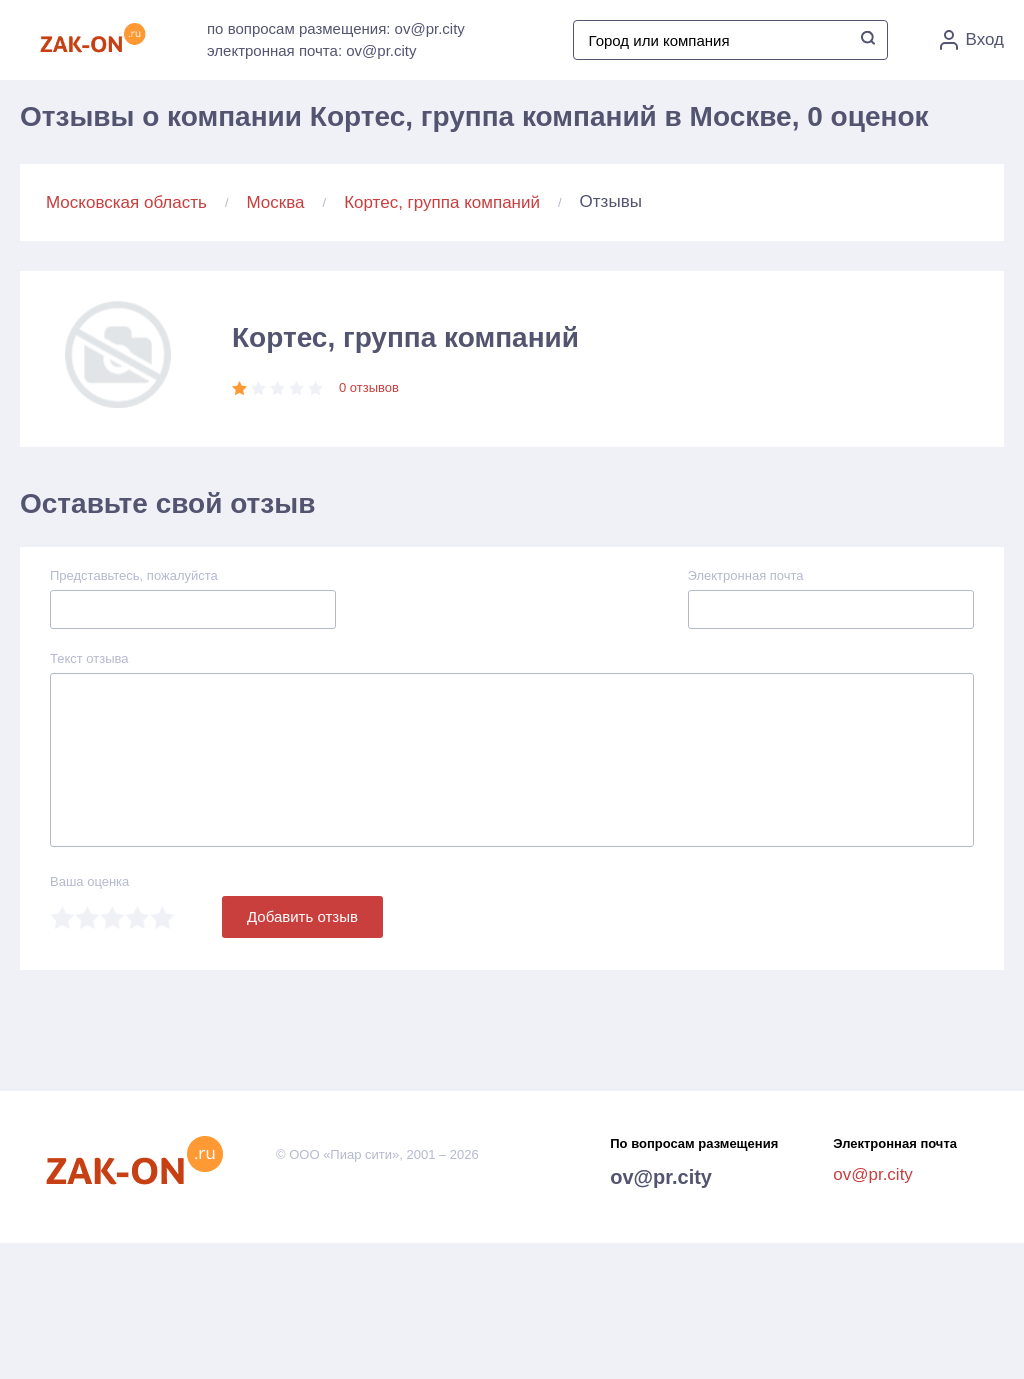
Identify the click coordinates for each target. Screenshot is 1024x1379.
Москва (276, 202)
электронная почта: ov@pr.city (311, 50)
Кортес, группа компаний (442, 202)
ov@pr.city (661, 1177)
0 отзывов (369, 387)
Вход (972, 40)
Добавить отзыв (302, 916)
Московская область (126, 202)
